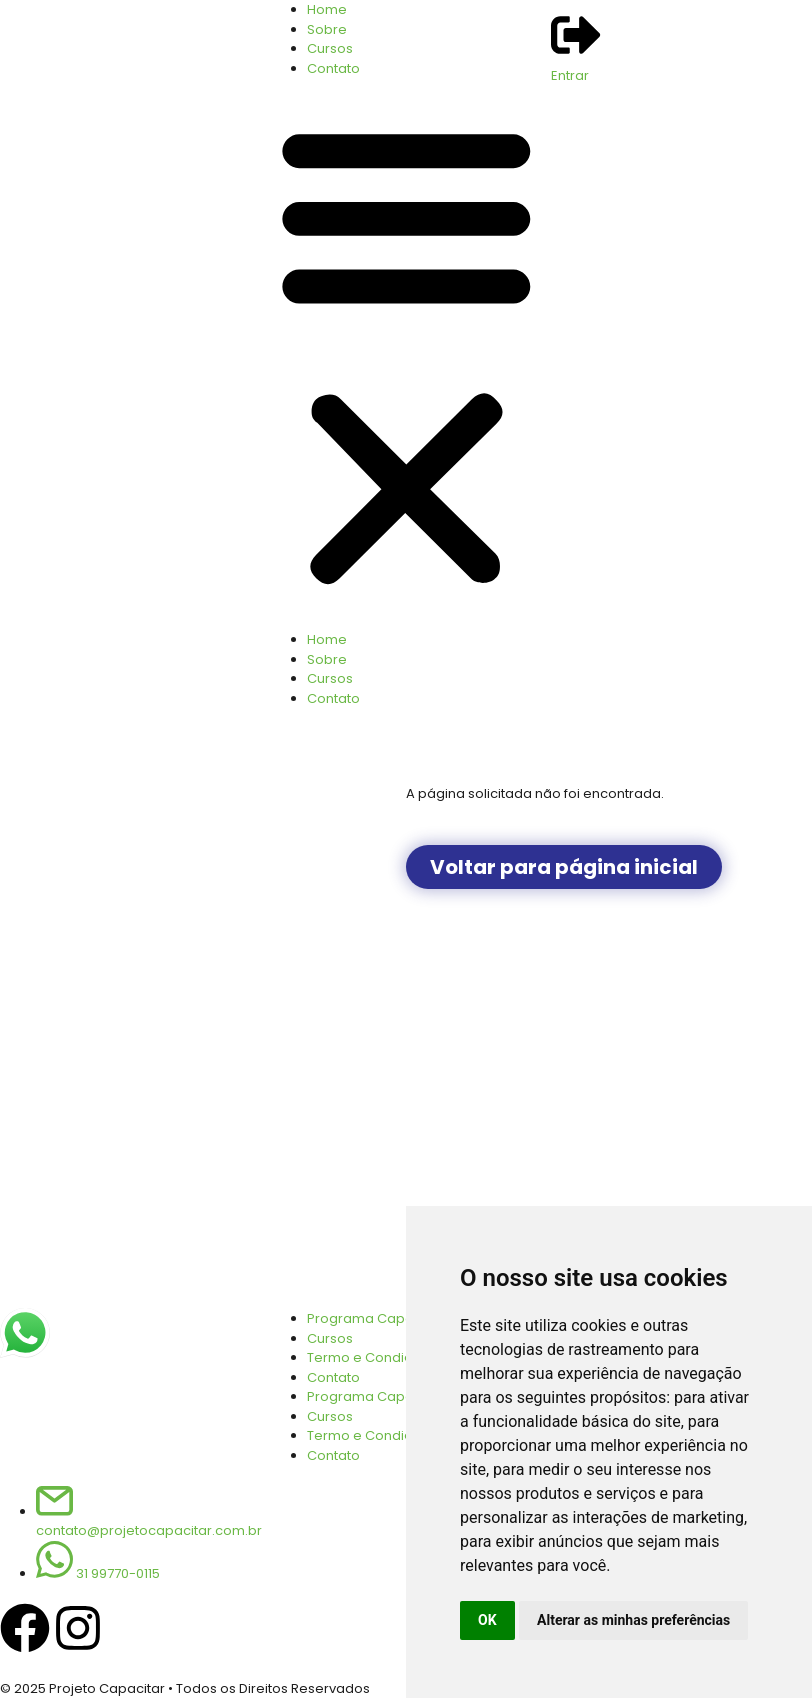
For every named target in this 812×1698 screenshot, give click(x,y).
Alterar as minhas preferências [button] (633, 1620)
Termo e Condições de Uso (396, 1435)
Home (327, 9)
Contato (333, 68)
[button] (406, 354)
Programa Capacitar (375, 1396)
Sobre (327, 29)
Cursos (330, 48)
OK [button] (487, 1620)
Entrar (570, 75)
